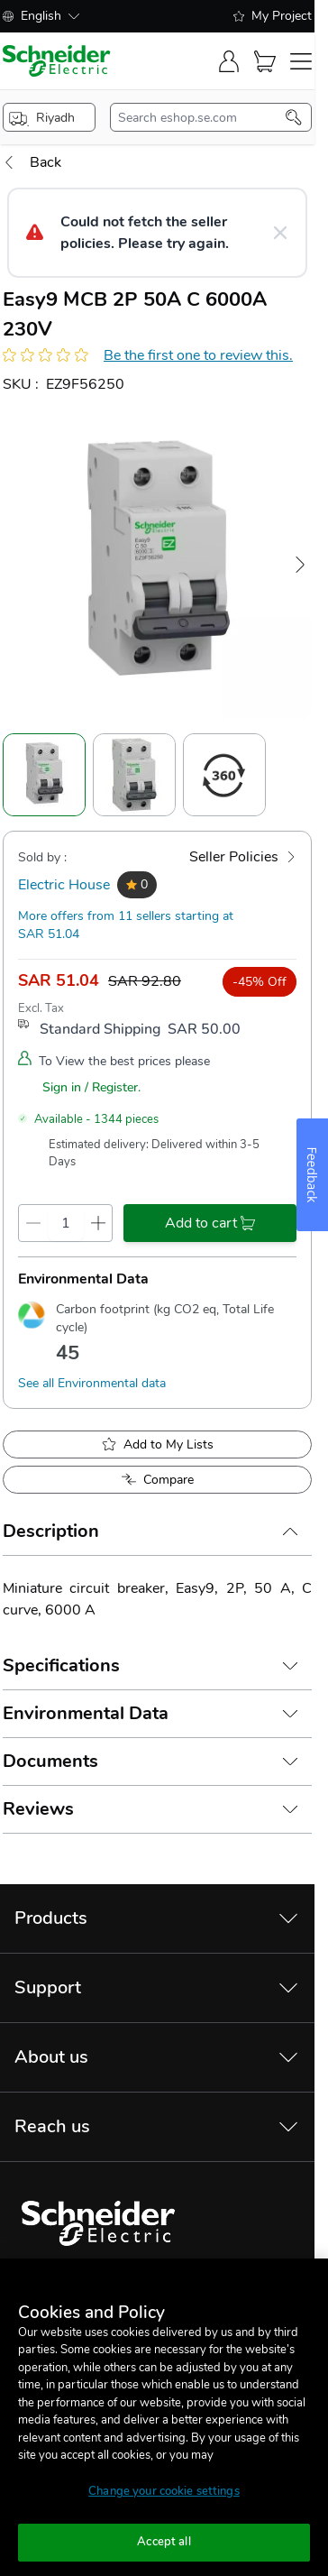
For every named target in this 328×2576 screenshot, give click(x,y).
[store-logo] (57, 61)
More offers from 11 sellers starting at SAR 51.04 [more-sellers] (125, 925)
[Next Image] (300, 565)
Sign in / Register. (91, 1087)
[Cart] (265, 61)
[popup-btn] (49, 117)
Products (50, 1918)
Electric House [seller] (64, 885)
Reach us (52, 2126)
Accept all (163, 2542)
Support (47, 1987)
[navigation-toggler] (301, 61)
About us (51, 2057)
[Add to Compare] (157, 1480)
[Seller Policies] (242, 857)
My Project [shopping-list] (272, 15)
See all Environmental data (92, 1383)
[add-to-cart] (209, 1223)
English (41, 15)
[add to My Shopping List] (157, 1444)
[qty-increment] (98, 1223)
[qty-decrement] (33, 1223)
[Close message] (280, 232)
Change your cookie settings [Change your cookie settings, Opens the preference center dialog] (164, 2491)
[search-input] (202, 117)
